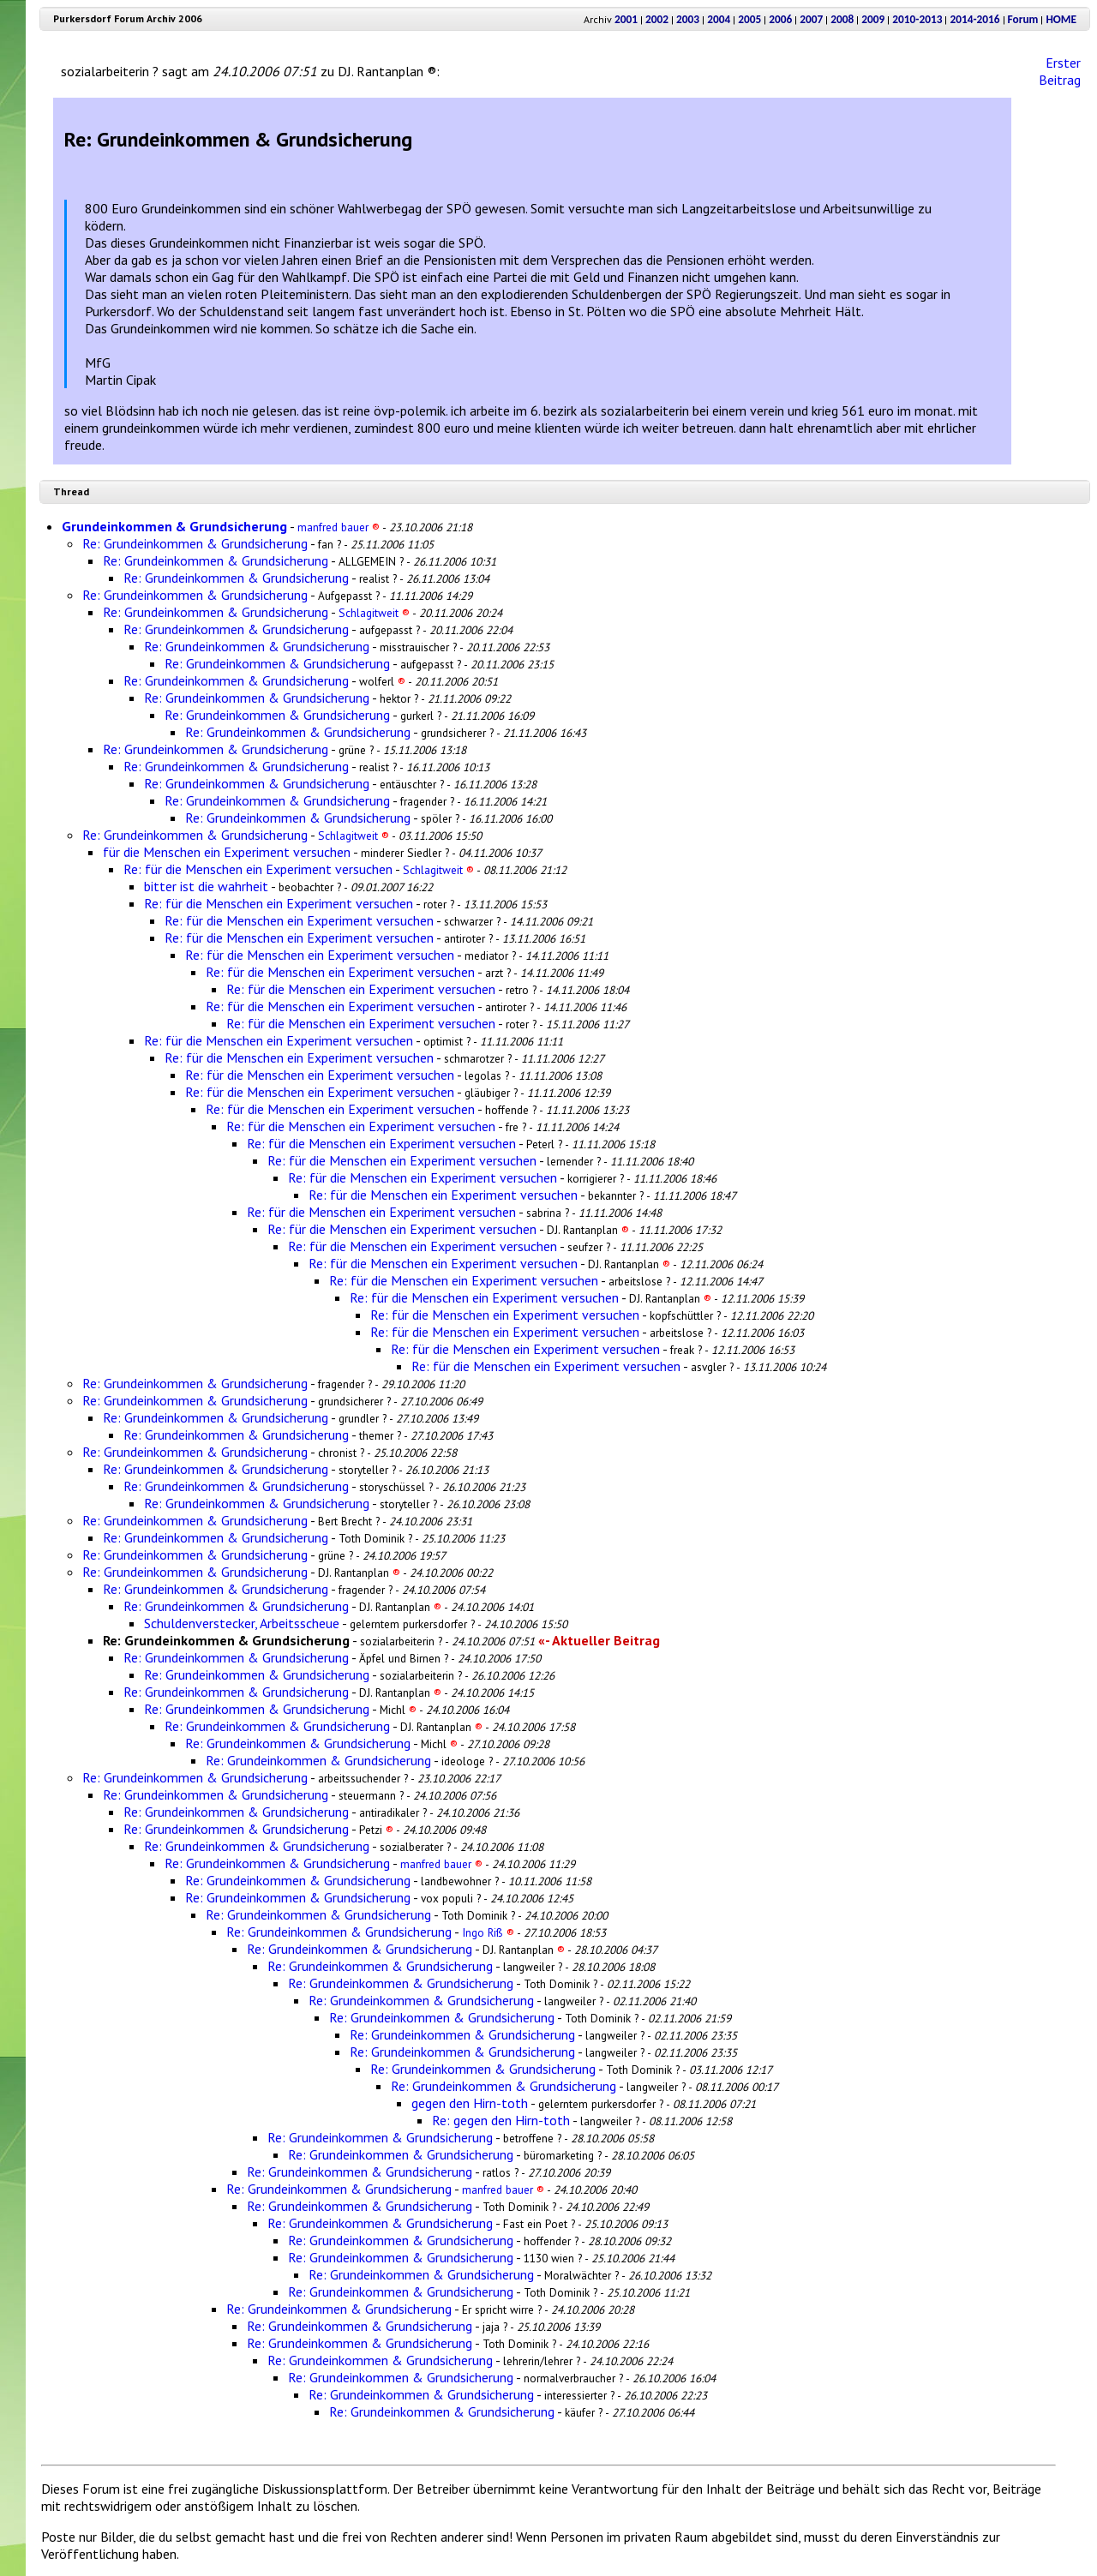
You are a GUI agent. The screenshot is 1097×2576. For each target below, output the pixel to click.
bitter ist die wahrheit (206, 886)
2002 (656, 19)
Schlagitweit (374, 612)
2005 (749, 19)
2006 (780, 19)
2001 (626, 19)
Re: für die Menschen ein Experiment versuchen (258, 869)
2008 (842, 19)
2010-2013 (917, 19)
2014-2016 (974, 19)
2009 (872, 19)
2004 (718, 19)
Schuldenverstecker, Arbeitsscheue (241, 1623)
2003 (687, 19)
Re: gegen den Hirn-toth (501, 2120)
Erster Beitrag (1060, 71)
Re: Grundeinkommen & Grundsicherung (195, 543)
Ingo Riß (488, 1932)
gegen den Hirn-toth (469, 2103)
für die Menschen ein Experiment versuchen (227, 851)
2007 (811, 19)
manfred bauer (338, 527)
